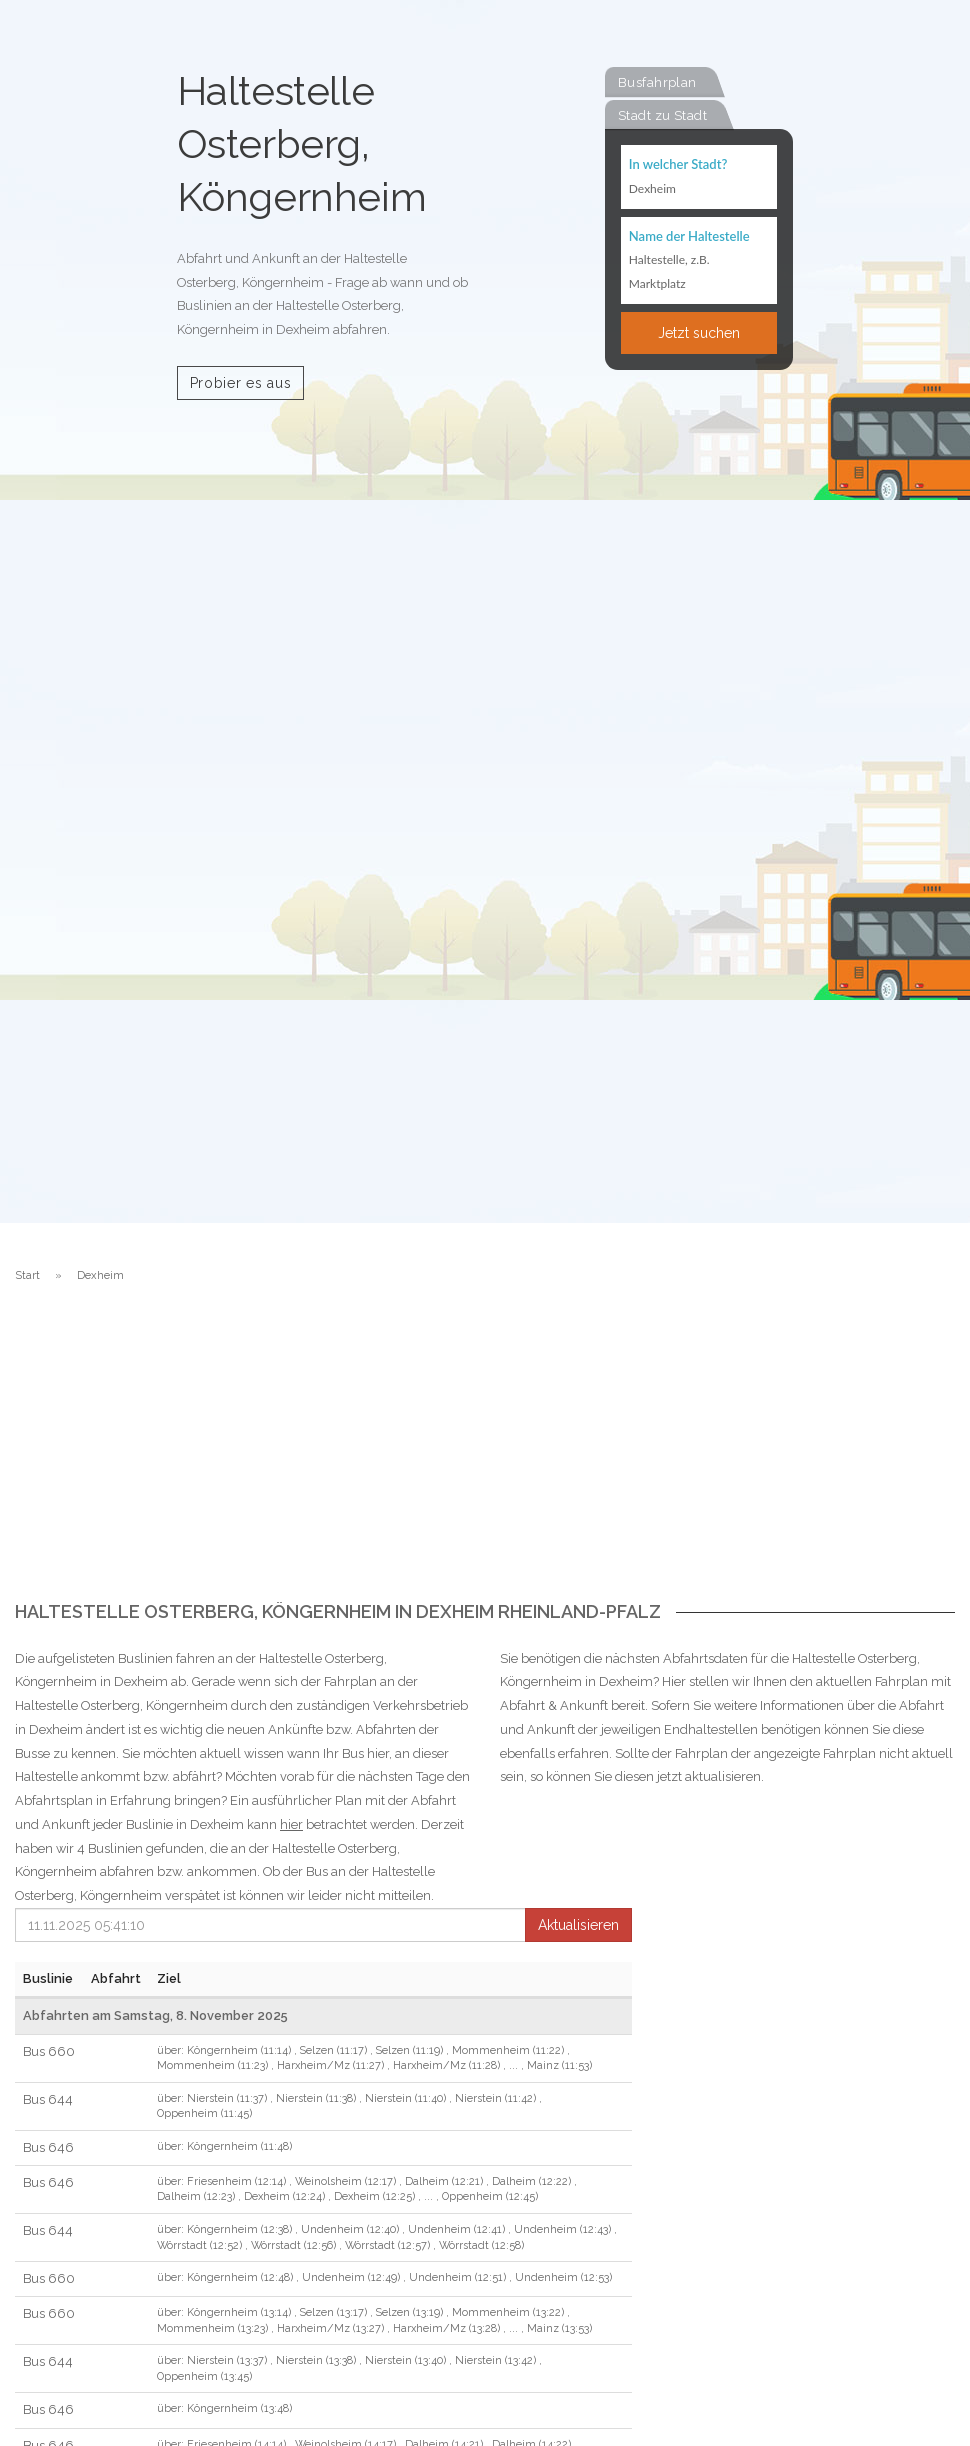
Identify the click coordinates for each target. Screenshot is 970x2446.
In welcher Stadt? (678, 164)
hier (291, 1824)
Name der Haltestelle (689, 236)
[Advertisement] (485, 1452)
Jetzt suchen (699, 333)
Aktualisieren (578, 1925)
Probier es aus (241, 383)
